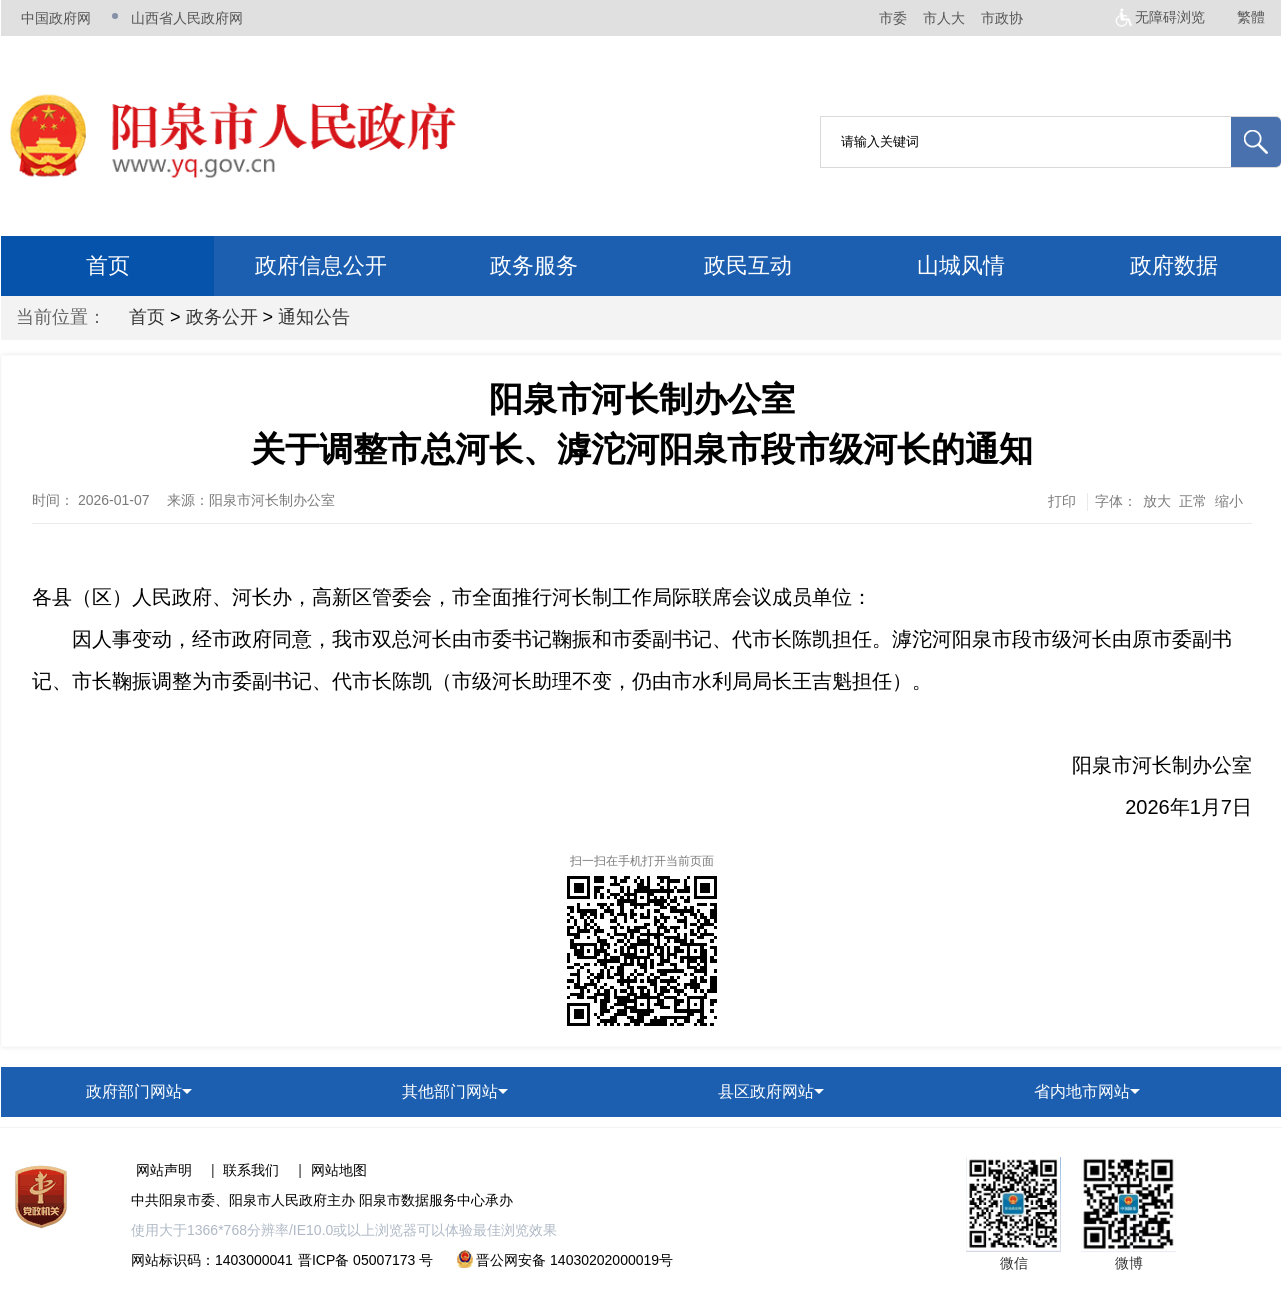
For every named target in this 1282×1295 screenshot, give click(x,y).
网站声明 (164, 1170)
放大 (1157, 501)
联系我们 (251, 1170)
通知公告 (314, 317)
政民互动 (748, 265)
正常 (1193, 501)
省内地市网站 (1082, 1091)
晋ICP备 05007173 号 (365, 1260)
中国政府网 (56, 18)
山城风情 (961, 265)
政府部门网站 (134, 1091)
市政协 (1002, 18)
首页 (108, 265)
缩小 (1229, 501)
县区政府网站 (766, 1091)
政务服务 (534, 265)
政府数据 (1174, 265)
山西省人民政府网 (187, 18)
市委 (893, 18)
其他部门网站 (450, 1091)
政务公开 (222, 317)
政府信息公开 (321, 265)
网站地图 (339, 1170)
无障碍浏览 (1170, 17)
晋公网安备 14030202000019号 (565, 1260)
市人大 (944, 18)
